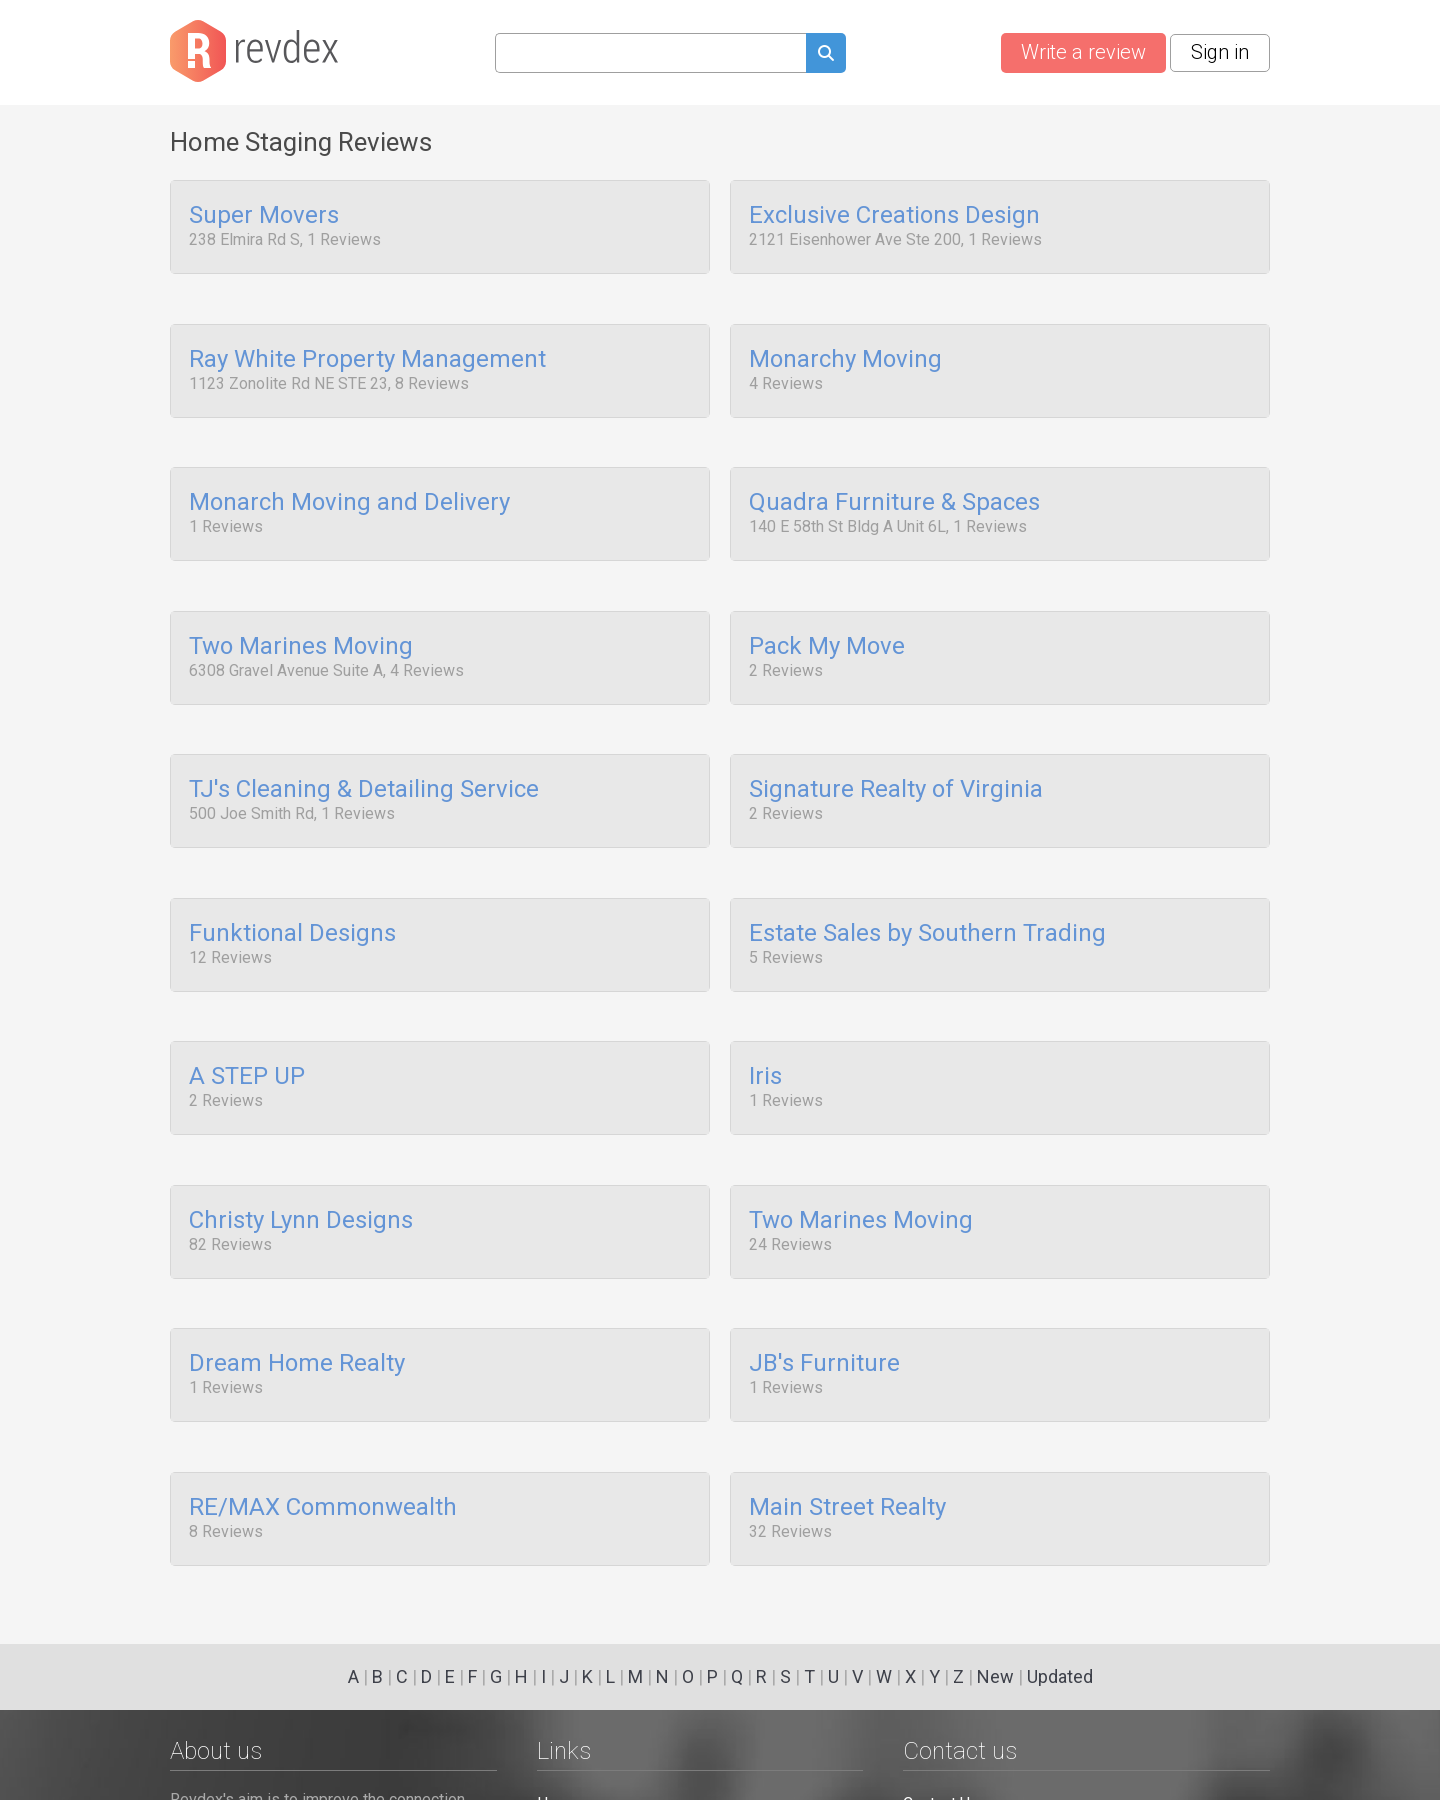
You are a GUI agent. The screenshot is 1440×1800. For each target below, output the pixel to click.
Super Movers (264, 216)
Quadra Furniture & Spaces (894, 488)
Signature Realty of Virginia (896, 759)
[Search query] (650, 53)
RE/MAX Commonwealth (323, 1438)
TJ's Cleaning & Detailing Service (364, 759)
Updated (1060, 1676)
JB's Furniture (824, 1303)
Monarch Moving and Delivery (349, 488)
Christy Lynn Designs (301, 1167)
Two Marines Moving (301, 623)
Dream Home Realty (297, 1303)
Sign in (1220, 52)
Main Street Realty (847, 1438)
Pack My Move (827, 623)
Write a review (1083, 52)
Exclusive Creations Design (894, 216)
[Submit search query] (826, 55)
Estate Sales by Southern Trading (927, 895)
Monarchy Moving (845, 352)
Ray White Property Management (367, 352)
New (995, 1676)
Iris (765, 1031)
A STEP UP (247, 1031)
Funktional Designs (292, 895)
